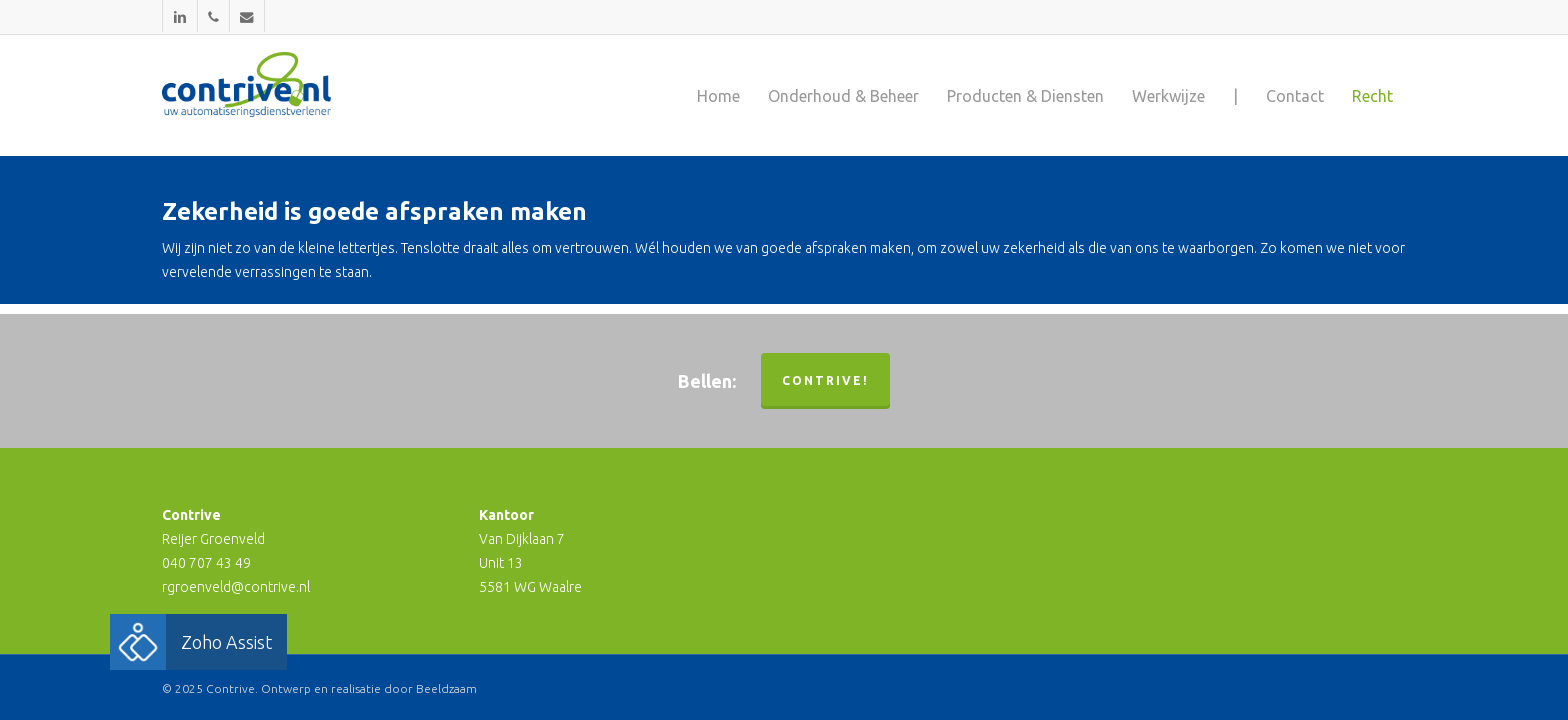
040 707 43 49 (206, 563)
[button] (138, 642)
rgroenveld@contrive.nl (236, 587)
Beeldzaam (446, 688)
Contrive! (825, 380)
